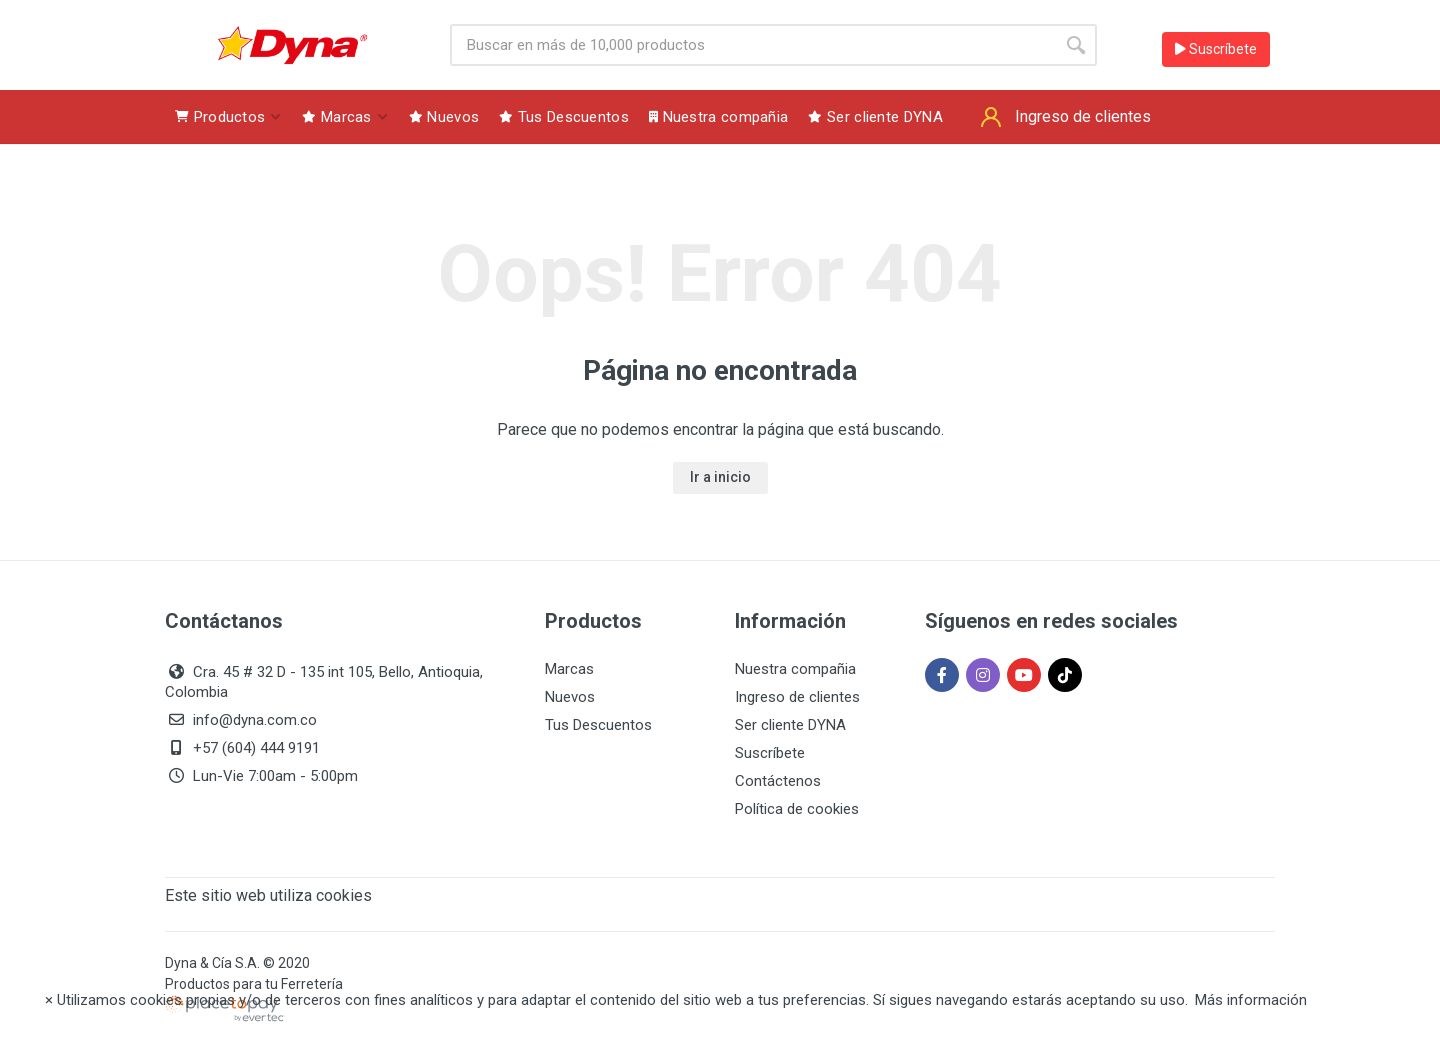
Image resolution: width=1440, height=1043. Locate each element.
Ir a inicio (720, 477)
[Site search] (752, 45)
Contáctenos (778, 781)
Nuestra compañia (795, 669)
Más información (1251, 1000)
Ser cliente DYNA (790, 725)
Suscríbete (1216, 49)
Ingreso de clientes (797, 697)
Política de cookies (797, 809)
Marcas (569, 669)
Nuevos (570, 697)
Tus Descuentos (598, 725)
